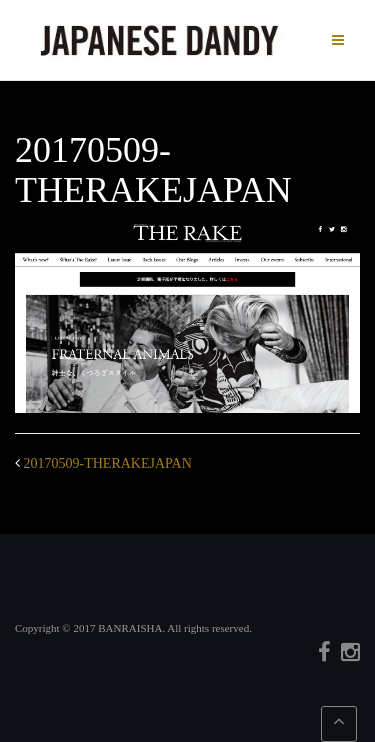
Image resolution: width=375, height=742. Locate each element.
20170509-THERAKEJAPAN (108, 463)
